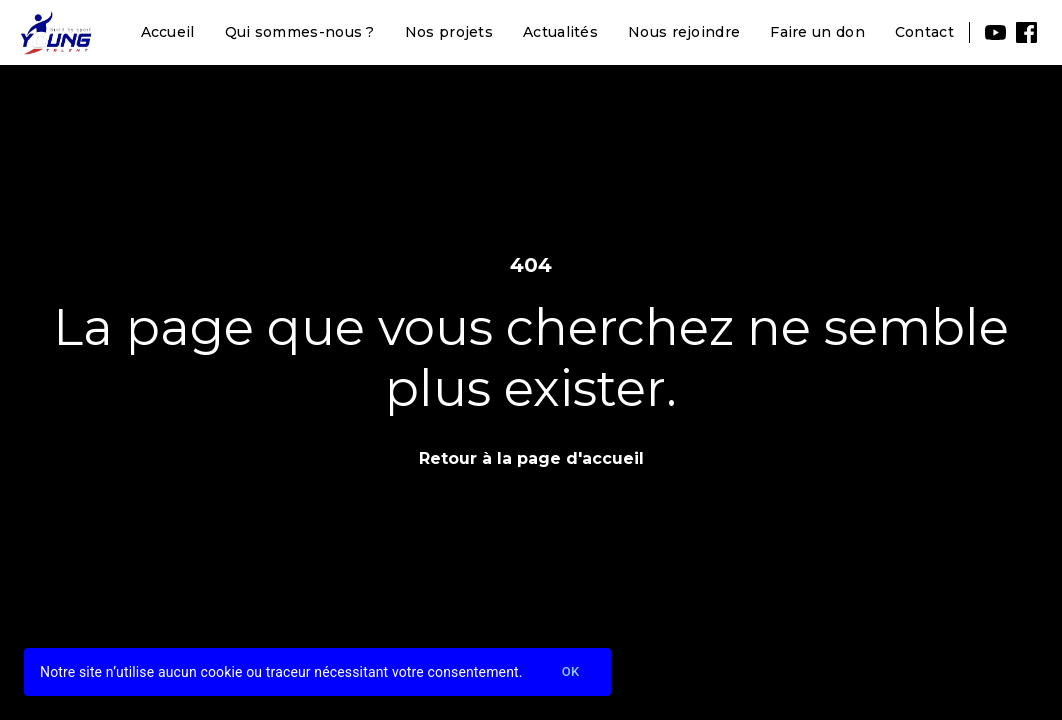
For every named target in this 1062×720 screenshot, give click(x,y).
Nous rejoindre (684, 32)
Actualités (560, 32)
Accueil (168, 32)
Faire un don (817, 32)
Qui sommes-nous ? (300, 32)
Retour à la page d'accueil (531, 458)
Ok (571, 672)
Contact (924, 32)
